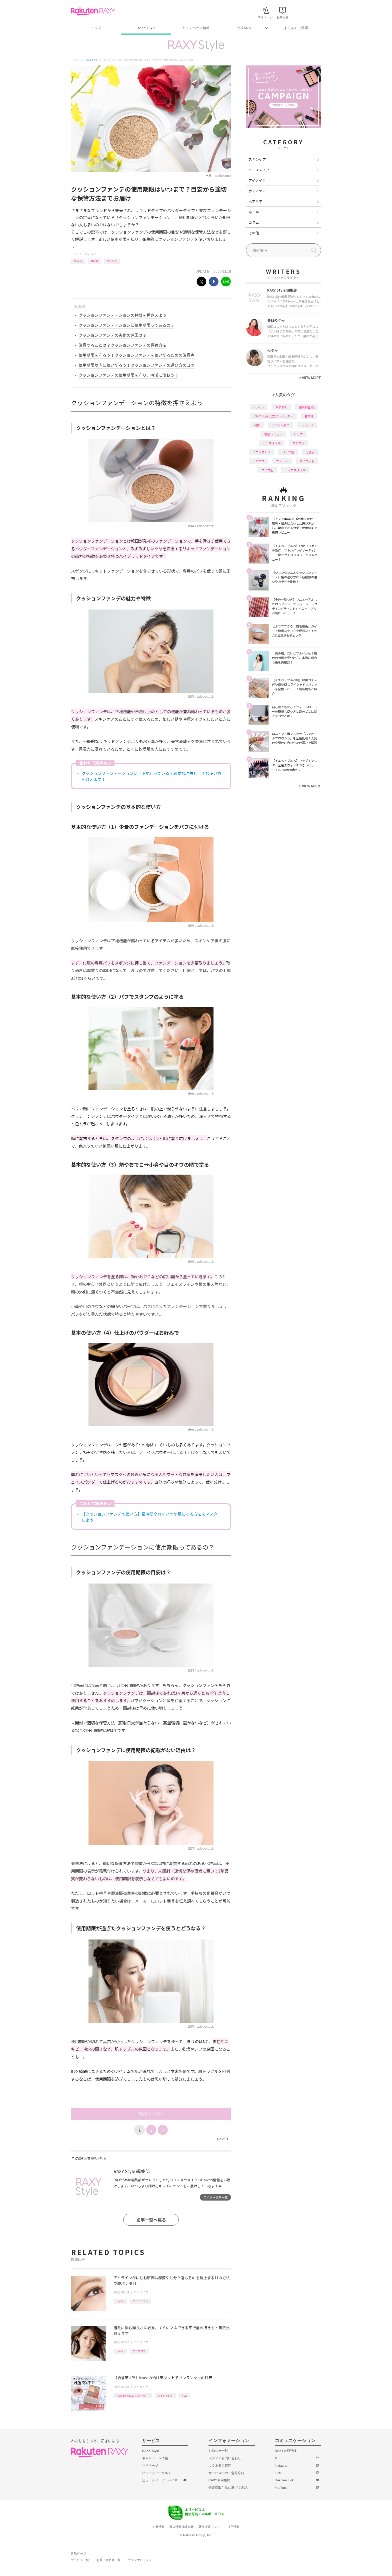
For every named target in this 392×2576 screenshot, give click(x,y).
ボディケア (257, 190)
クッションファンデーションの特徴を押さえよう (122, 315)
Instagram (282, 2465)
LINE (278, 2473)
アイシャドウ (165, 2395)
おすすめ (281, 407)
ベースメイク (258, 169)
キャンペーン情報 (196, 28)
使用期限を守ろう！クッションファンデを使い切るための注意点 (136, 355)
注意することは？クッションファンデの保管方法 (122, 345)
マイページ (150, 2465)
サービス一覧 (80, 2560)
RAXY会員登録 (285, 2451)
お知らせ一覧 (218, 2451)
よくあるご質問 (296, 28)
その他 (253, 232)
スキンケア (257, 159)
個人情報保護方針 (182, 2527)
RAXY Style (145, 28)
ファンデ (112, 261)
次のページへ (151, 2114)
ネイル (253, 211)
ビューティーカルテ (156, 2473)
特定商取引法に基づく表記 (228, 2488)
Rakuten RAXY (93, 11)
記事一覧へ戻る (151, 2220)
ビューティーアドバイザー (161, 2480)
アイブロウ (139, 2351)
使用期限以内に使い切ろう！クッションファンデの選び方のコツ (136, 365)
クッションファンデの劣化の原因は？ (112, 335)
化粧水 (310, 452)
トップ (96, 28)
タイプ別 (267, 470)
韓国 (257, 425)
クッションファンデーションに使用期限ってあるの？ (126, 325)
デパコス (258, 461)
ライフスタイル (295, 470)
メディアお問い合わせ (224, 2458)
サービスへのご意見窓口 (226, 2473)
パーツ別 (288, 452)
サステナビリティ (140, 2560)
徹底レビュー (273, 434)
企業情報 (158, 2527)
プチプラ (298, 443)
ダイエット (307, 461)
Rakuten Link (284, 2480)
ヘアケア (255, 201)
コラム (253, 222)
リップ (298, 434)
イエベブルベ (261, 452)
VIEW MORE (310, 377)
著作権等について (210, 2527)
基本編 (94, 261)
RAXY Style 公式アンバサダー (132, 2395)
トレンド (307, 425)
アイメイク (90, 254)
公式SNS (244, 28)
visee (184, 2395)
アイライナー (140, 2301)
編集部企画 (306, 407)
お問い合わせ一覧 (108, 2560)
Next (222, 2138)
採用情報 (234, 2527)
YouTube (281, 2488)
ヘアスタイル (272, 443)
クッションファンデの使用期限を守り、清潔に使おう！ (128, 375)
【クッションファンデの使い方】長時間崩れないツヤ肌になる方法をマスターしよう (152, 1517)
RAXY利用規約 (219, 2480)
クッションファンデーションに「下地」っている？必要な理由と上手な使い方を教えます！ (151, 776)
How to (78, 261)
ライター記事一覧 (216, 2197)
